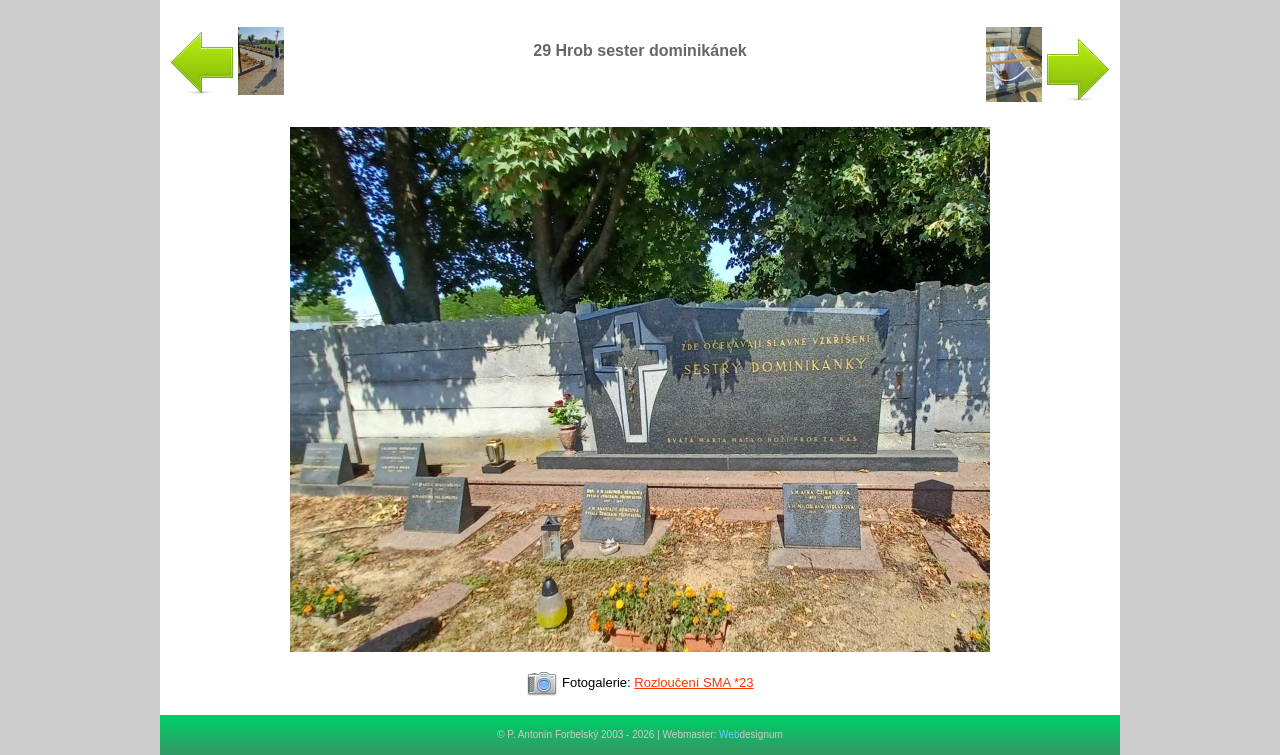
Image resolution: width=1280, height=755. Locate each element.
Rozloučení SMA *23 (693, 682)
